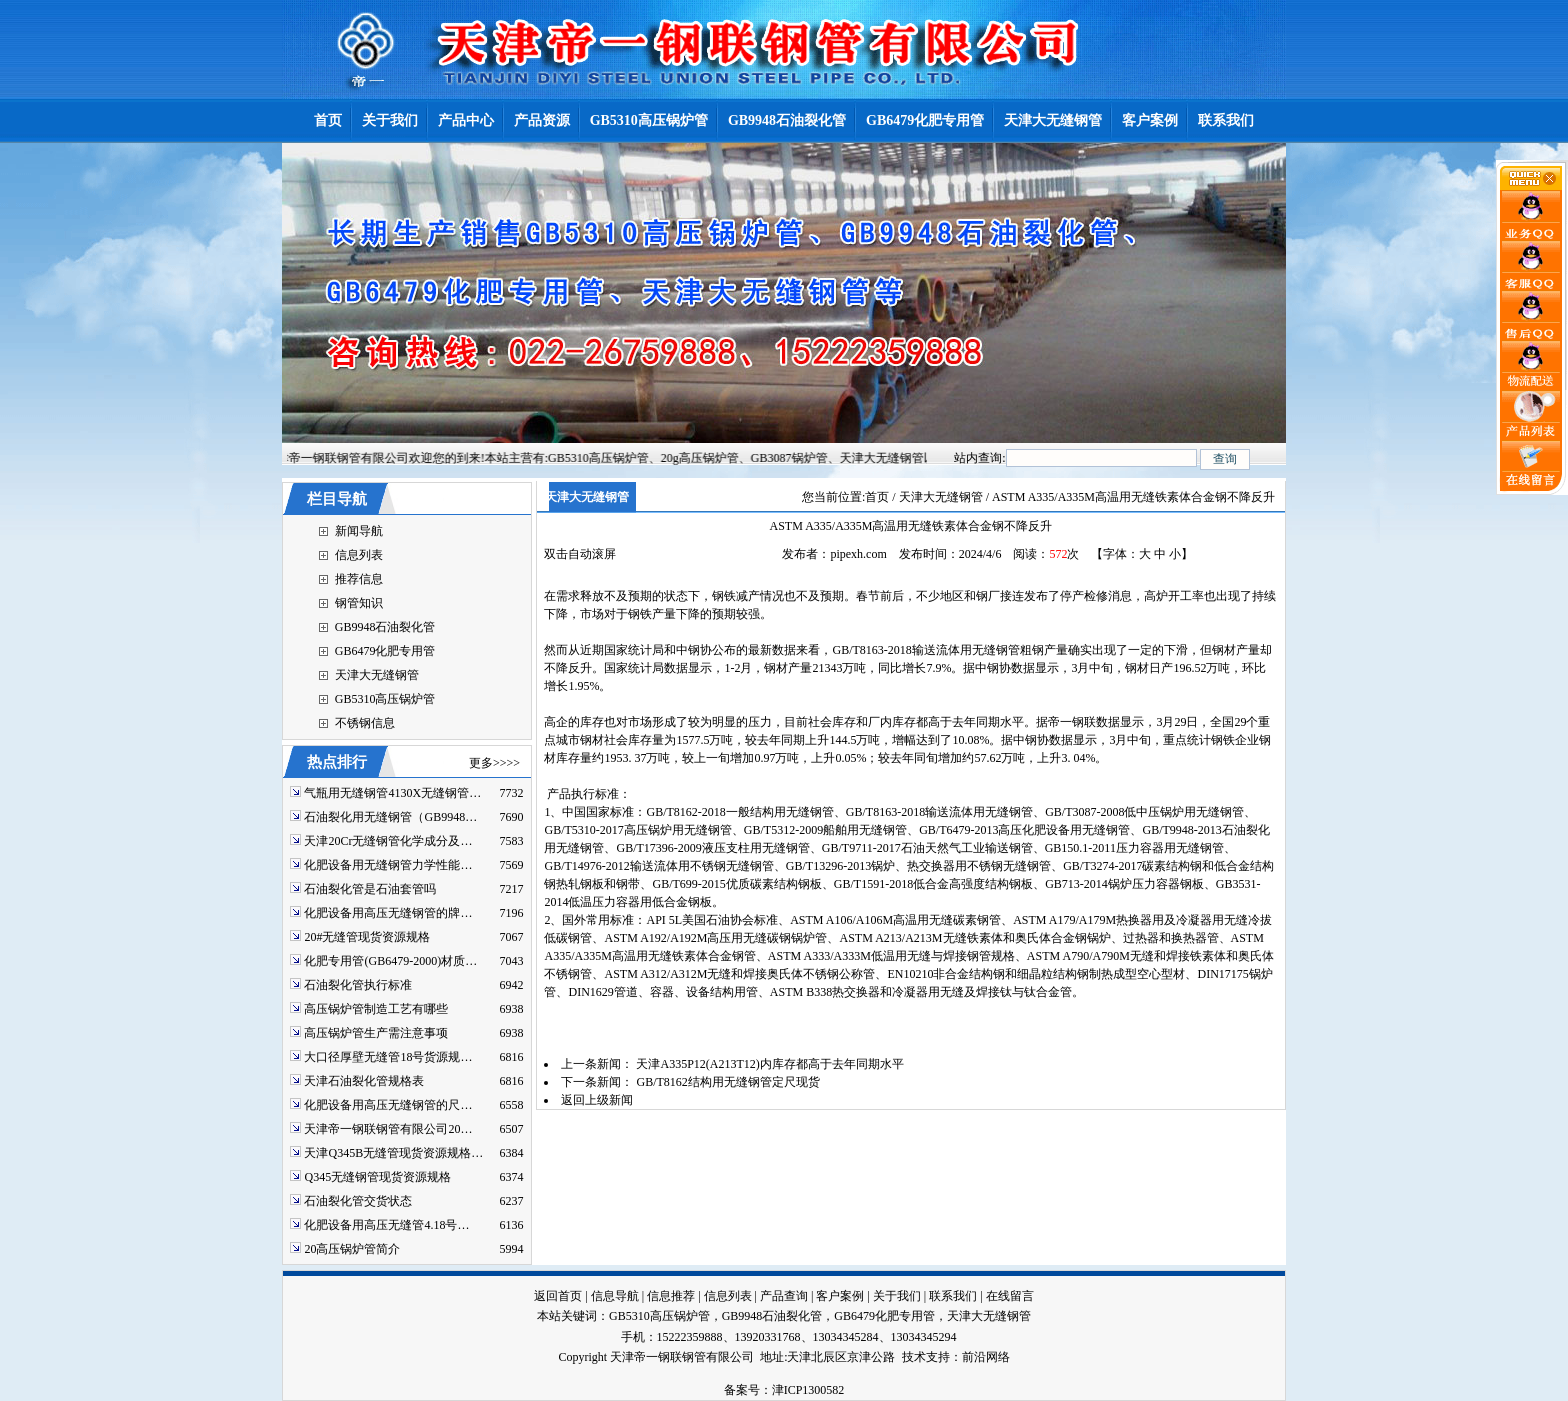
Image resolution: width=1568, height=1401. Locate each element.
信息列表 (359, 555)
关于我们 (897, 1296)
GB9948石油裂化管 (385, 627)
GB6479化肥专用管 (385, 651)
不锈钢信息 (365, 723)
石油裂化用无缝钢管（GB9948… (390, 817)
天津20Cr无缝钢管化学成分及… (388, 841)
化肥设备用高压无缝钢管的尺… (388, 1105)
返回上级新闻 (597, 1100)
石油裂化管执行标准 (358, 985)
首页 (877, 497)
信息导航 (615, 1296)
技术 (914, 1357)
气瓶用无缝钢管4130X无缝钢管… (392, 793)
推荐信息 (359, 579)
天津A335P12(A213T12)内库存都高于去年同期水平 (769, 1064)
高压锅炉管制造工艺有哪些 (376, 1009)
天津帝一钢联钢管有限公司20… (388, 1129)
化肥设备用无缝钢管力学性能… (388, 865)
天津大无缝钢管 (377, 675)
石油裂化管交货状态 (358, 1201)
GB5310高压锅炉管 (385, 699)
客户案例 (840, 1296)
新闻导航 (359, 531)
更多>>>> (494, 763)
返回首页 (558, 1296)
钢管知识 (359, 603)
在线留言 (1010, 1296)
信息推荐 (671, 1296)
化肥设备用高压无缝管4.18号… (386, 1225)
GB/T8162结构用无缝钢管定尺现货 (727, 1082)
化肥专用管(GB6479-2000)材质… (390, 961)
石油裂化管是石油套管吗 (370, 889)
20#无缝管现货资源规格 (367, 937)
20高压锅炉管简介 (352, 1249)
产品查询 (784, 1296)
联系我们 (953, 1296)
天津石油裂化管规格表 (364, 1081)
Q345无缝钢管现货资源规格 (377, 1177)
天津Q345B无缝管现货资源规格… (393, 1153)
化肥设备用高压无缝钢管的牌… (388, 913)
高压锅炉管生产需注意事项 (376, 1033)
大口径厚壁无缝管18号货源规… (388, 1057)
